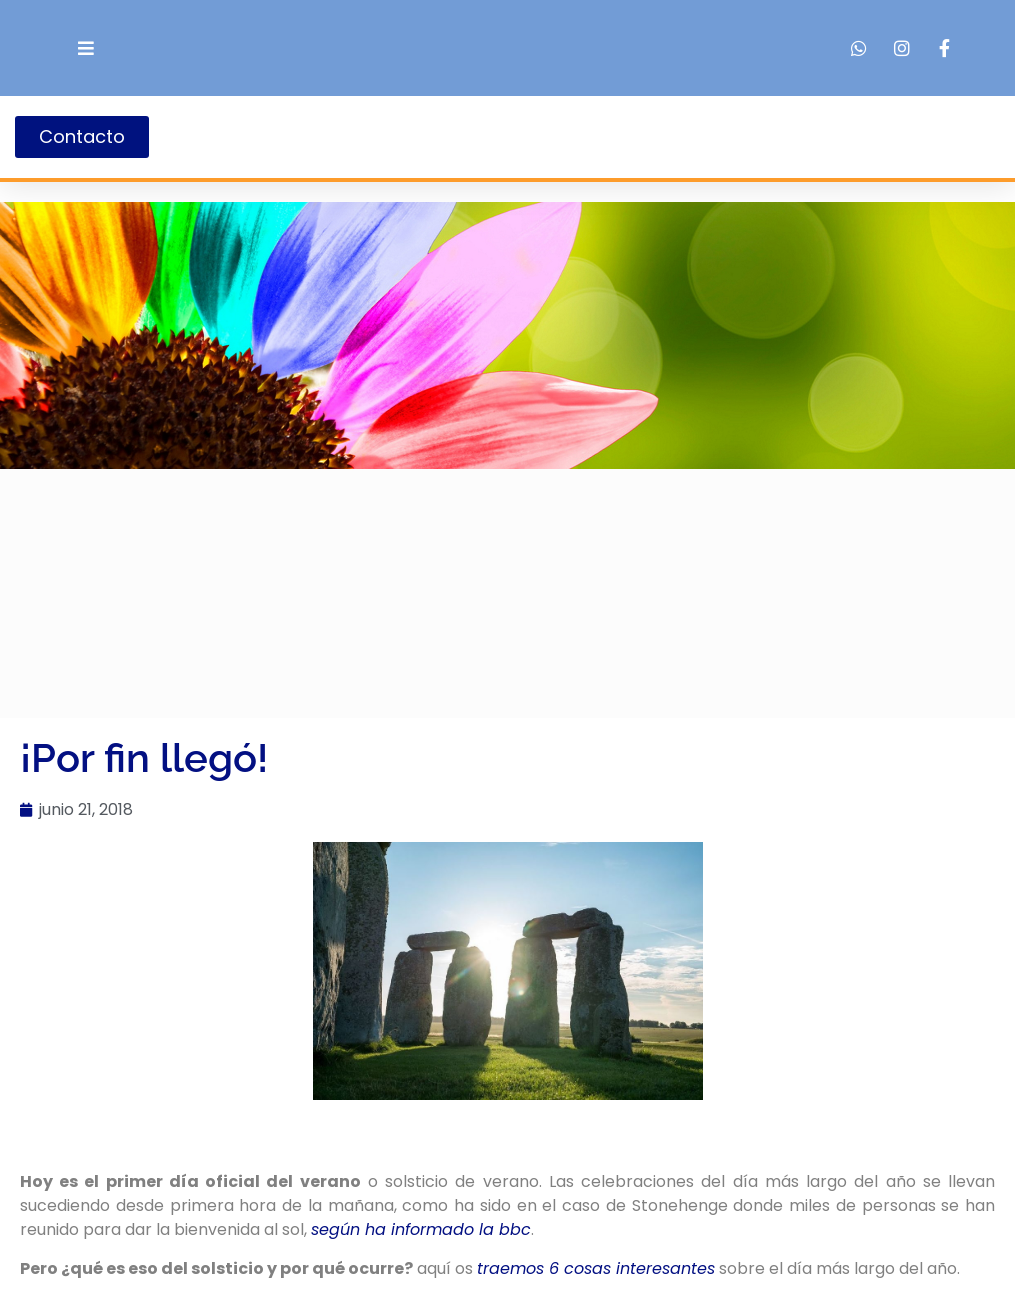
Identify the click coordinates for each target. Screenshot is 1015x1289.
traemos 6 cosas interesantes (596, 1268)
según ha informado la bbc (421, 1229)
